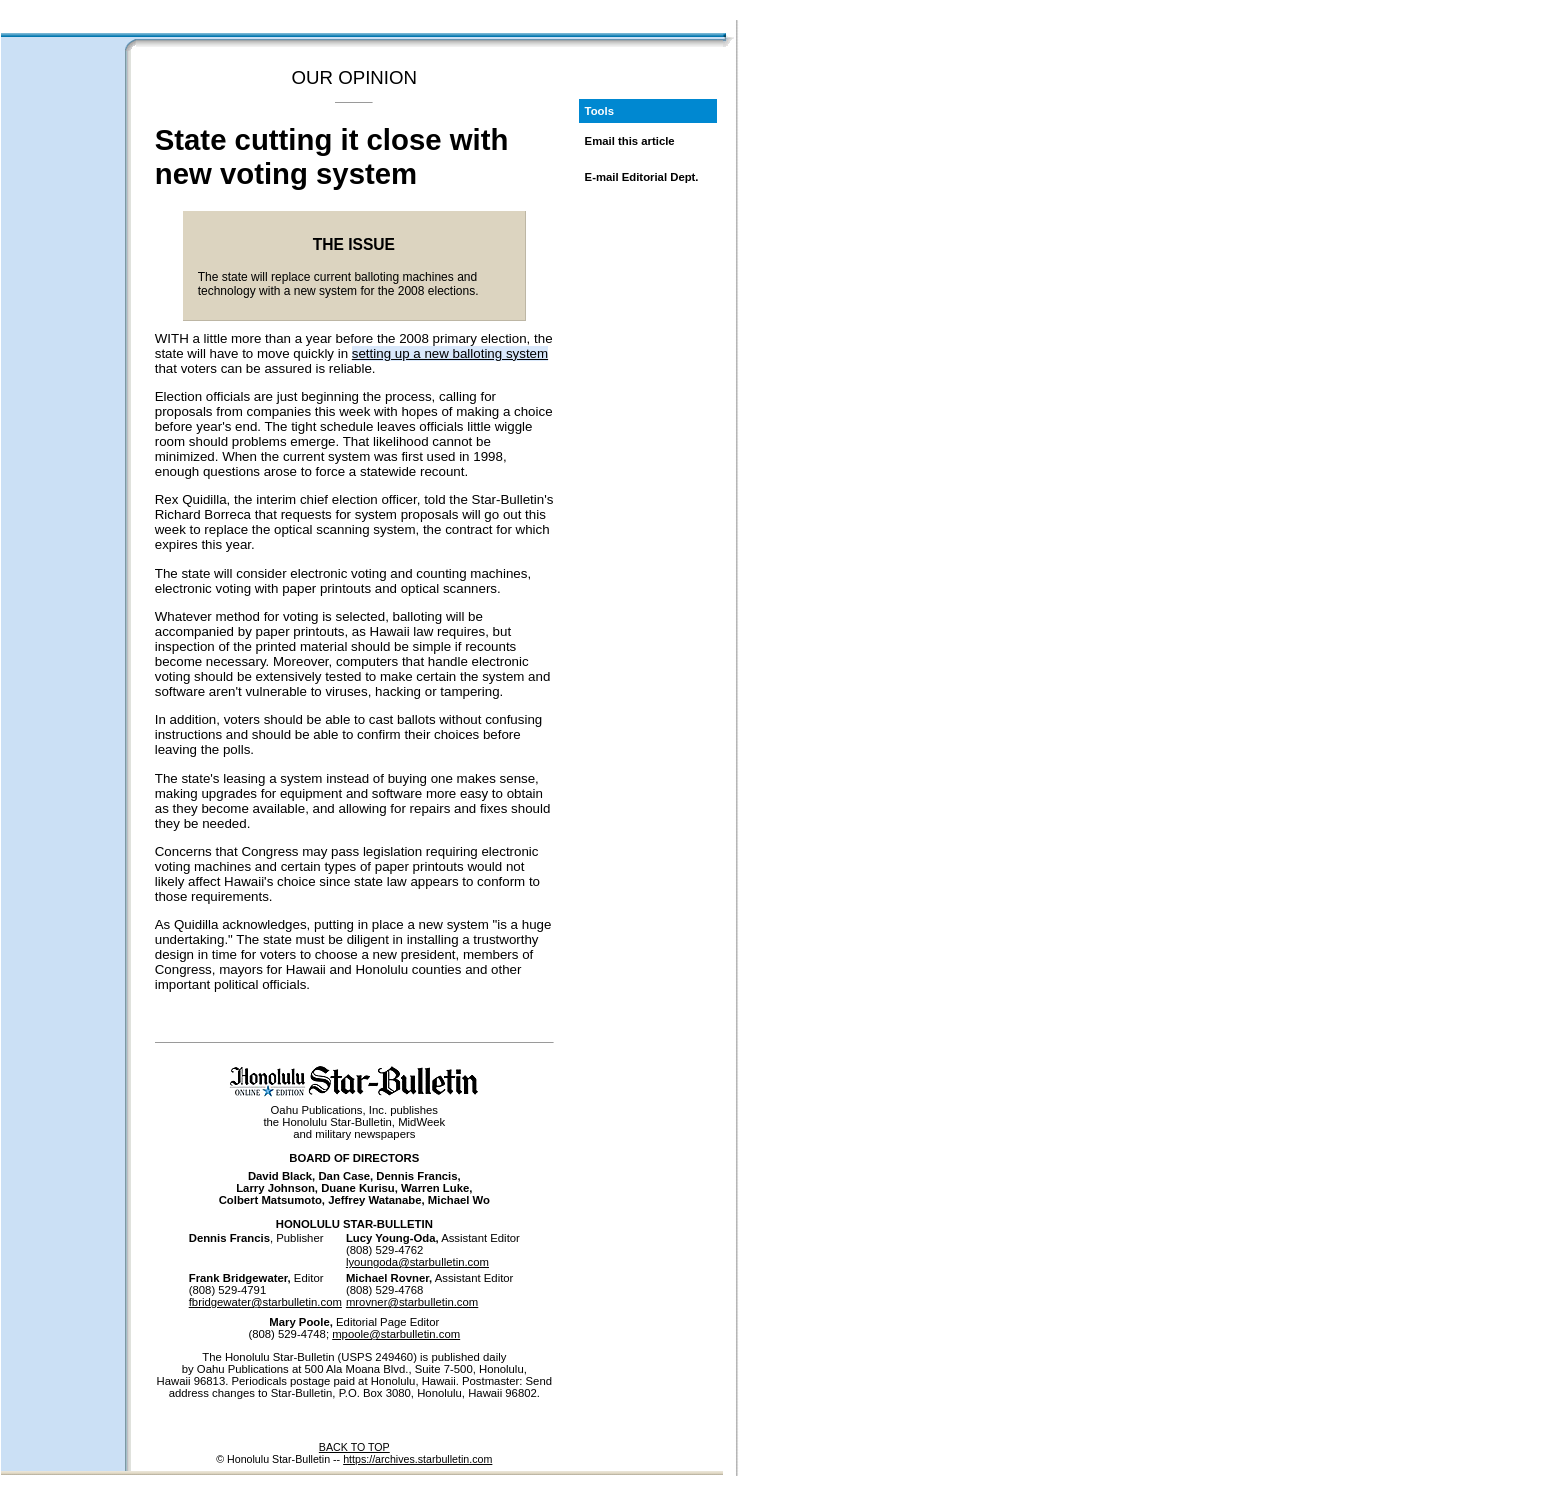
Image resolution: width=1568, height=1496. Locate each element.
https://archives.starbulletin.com (417, 1459)
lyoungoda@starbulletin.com (417, 1262)
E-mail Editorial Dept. (642, 177)
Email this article (630, 141)
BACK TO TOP (354, 1447)
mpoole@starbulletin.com (396, 1334)
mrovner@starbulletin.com (412, 1302)
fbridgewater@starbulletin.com (265, 1302)
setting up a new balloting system (450, 353)
